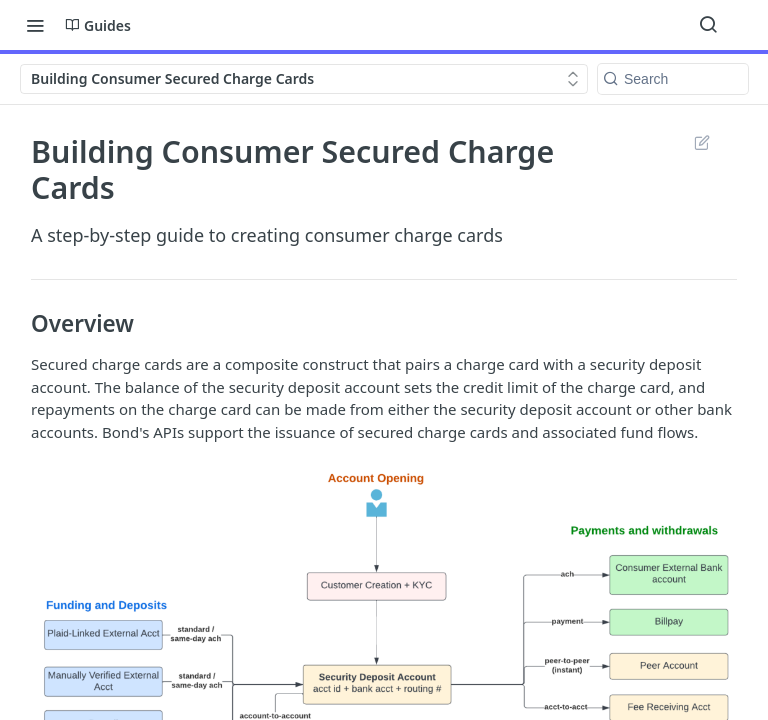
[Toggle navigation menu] (35, 25)
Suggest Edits (701, 142)
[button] (384, 699)
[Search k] (673, 79)
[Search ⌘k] (708, 25)
